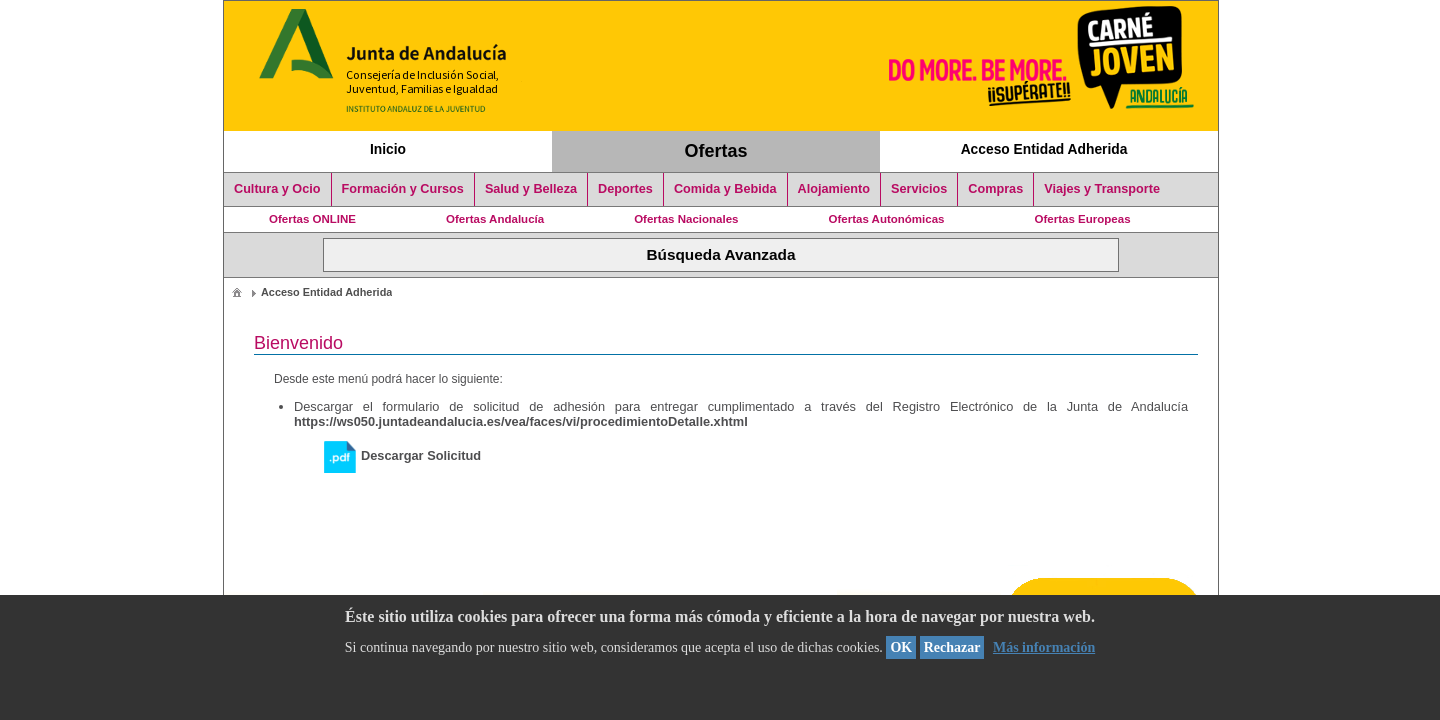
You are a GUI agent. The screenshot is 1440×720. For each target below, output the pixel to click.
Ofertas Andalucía (495, 219)
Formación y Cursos (403, 189)
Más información (1044, 647)
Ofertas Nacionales (686, 219)
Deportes (625, 189)
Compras (995, 189)
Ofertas (716, 151)
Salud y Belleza (531, 189)
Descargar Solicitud (402, 455)
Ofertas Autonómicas (886, 219)
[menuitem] (237, 291)
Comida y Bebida (725, 189)
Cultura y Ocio (277, 189)
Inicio (388, 149)
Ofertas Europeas (1083, 219)
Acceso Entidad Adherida (1044, 149)
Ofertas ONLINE (312, 219)
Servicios (919, 189)
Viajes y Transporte (1102, 189)
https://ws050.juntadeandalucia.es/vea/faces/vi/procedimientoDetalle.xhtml (521, 421)
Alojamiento (834, 189)
